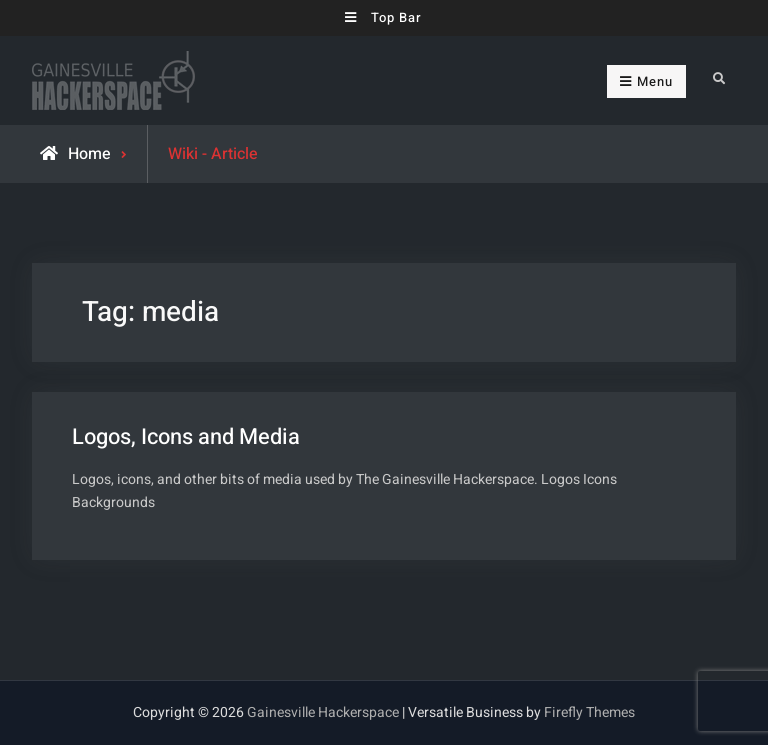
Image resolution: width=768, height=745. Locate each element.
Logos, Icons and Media (186, 437)
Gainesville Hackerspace (323, 712)
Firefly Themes (589, 712)
